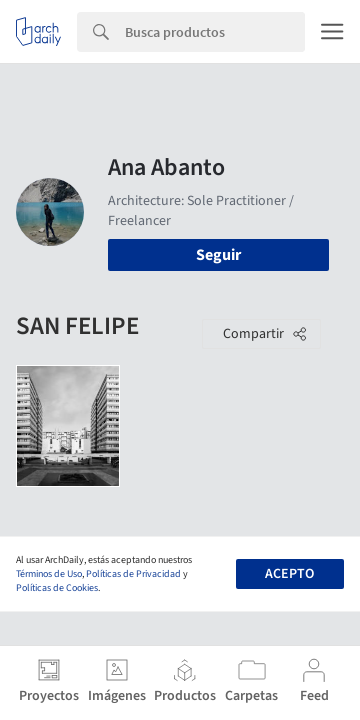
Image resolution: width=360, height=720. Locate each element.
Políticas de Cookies (57, 588)
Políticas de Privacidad (133, 574)
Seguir (218, 255)
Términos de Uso (49, 574)
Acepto (289, 574)
